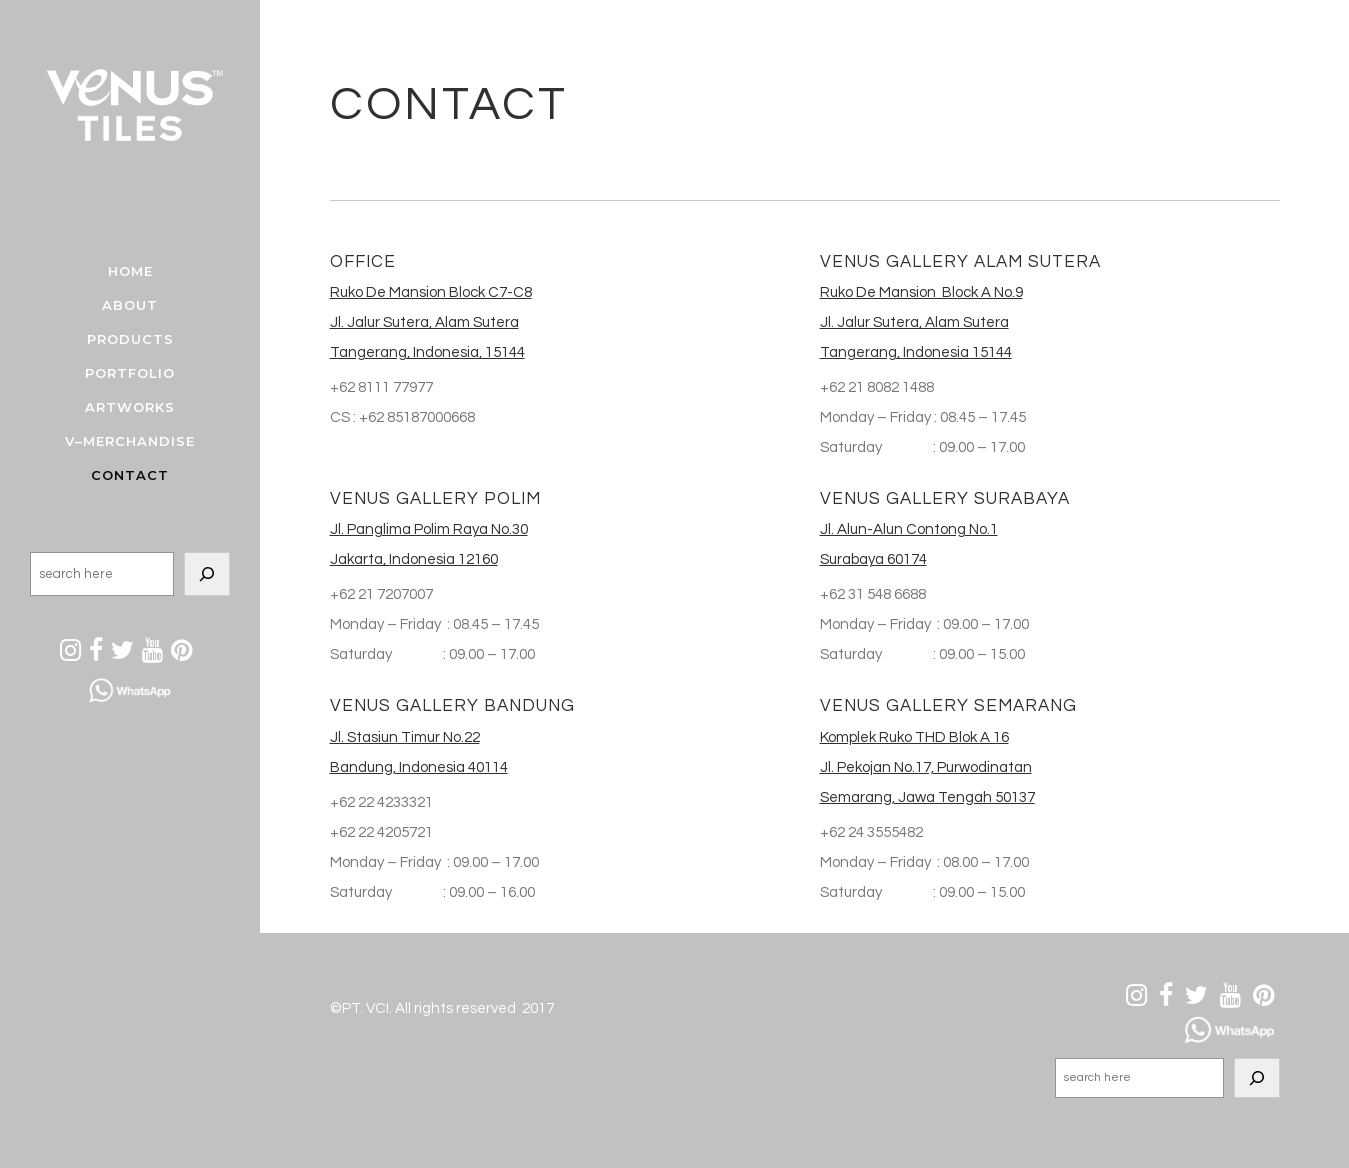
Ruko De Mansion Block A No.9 (921, 292)
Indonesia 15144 (957, 352)
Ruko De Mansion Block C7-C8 (431, 292)
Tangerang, (861, 352)
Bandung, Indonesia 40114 (419, 767)
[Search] (207, 574)
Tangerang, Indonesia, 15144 (427, 352)
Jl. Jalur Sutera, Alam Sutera (424, 322)
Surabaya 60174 (873, 559)
